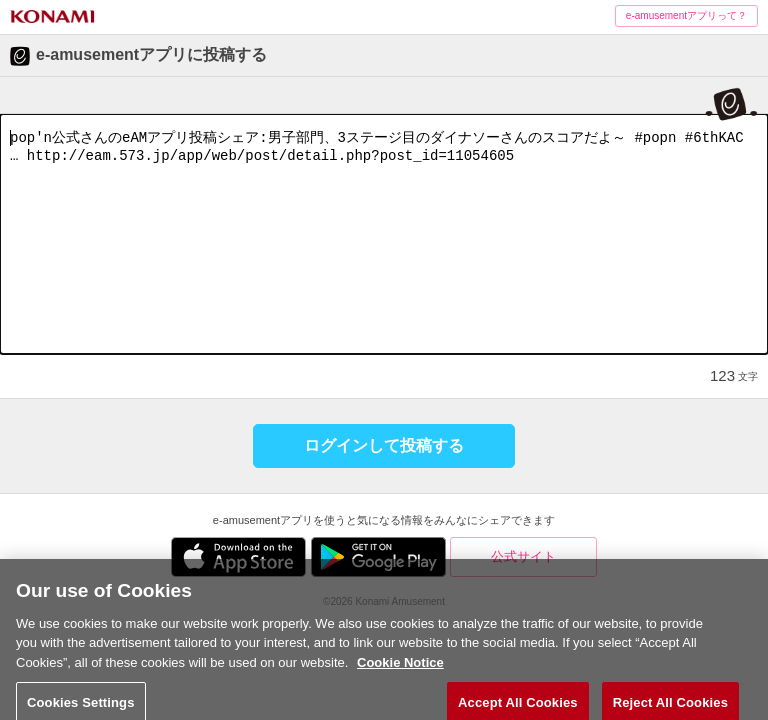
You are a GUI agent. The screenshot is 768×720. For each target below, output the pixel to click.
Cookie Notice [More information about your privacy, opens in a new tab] (400, 680)
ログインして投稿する (384, 445)
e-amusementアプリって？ (686, 15)
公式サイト (523, 556)
